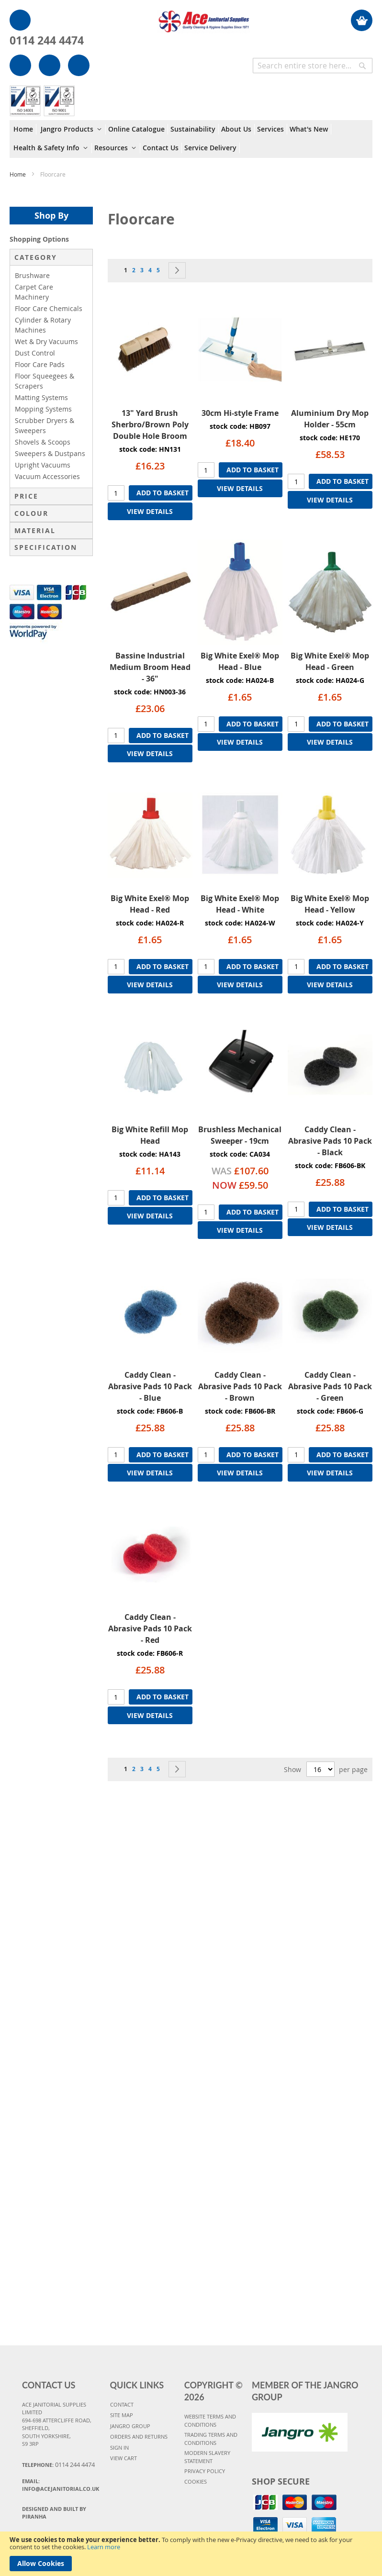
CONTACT (122, 2404)
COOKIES (195, 2481)
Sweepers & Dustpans (50, 453)
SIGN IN (119, 2447)
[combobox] (312, 65)
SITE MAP (121, 2415)
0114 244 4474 (47, 40)
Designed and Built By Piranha (54, 2512)
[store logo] (203, 16)
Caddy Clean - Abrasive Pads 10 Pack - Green (330, 1386)
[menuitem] (24, 129)
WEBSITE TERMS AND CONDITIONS (210, 2420)
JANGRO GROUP (130, 2426)
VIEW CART (123, 2458)
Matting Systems (41, 397)
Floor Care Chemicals (48, 308)
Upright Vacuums (42, 464)
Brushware (32, 275)
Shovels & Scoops (42, 441)
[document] (191, 2553)
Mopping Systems (43, 408)
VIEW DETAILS (150, 511)
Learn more (103, 2547)
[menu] (191, 139)
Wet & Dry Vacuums (46, 341)
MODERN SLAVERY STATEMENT (207, 2456)
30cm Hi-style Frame (240, 413)
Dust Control (35, 352)
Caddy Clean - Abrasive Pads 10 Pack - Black (330, 1141)
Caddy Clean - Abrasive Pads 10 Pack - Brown (240, 1386)
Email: (60, 2485)
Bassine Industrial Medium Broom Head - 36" (150, 667)
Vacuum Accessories (47, 476)
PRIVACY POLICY (204, 2471)
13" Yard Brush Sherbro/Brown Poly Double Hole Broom (150, 424)
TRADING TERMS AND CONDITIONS (210, 2438)
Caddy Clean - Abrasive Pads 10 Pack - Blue (150, 1386)
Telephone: (58, 2464)
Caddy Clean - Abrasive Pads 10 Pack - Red (150, 1628)
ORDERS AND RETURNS (139, 2436)
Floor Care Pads (40, 364)
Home (18, 174)
